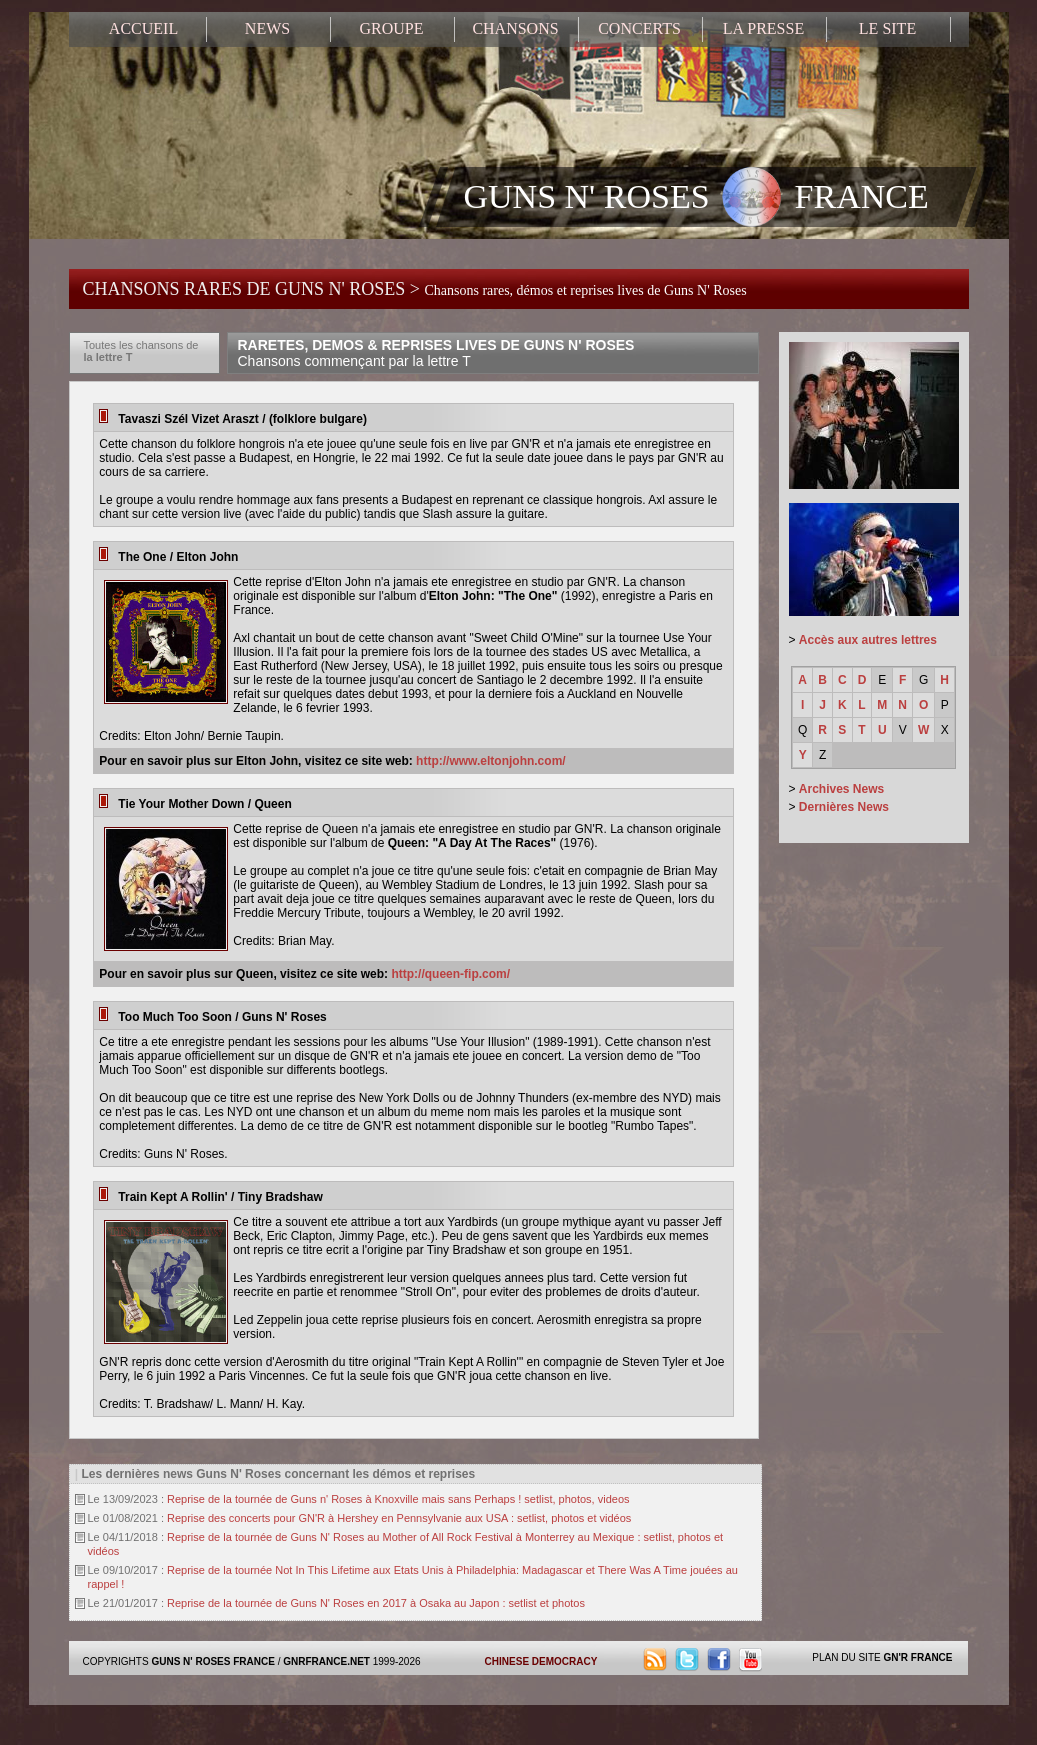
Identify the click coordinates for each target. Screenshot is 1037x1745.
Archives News (841, 789)
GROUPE (391, 28)
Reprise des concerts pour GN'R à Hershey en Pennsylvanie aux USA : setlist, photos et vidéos (399, 1518)
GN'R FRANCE (917, 1657)
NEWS (267, 28)
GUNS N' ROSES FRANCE (696, 199)
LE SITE (887, 28)
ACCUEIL (143, 28)
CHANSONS (515, 28)
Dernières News (844, 807)
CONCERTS (639, 28)
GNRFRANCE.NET (326, 1661)
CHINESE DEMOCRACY (541, 1661)
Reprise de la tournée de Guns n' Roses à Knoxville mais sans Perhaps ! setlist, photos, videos (398, 1499)
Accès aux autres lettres (868, 640)
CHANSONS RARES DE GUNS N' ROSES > (415, 289)
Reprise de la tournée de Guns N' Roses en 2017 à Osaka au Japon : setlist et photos (376, 1603)
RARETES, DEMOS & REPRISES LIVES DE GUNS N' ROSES (436, 353)
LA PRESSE (763, 28)
